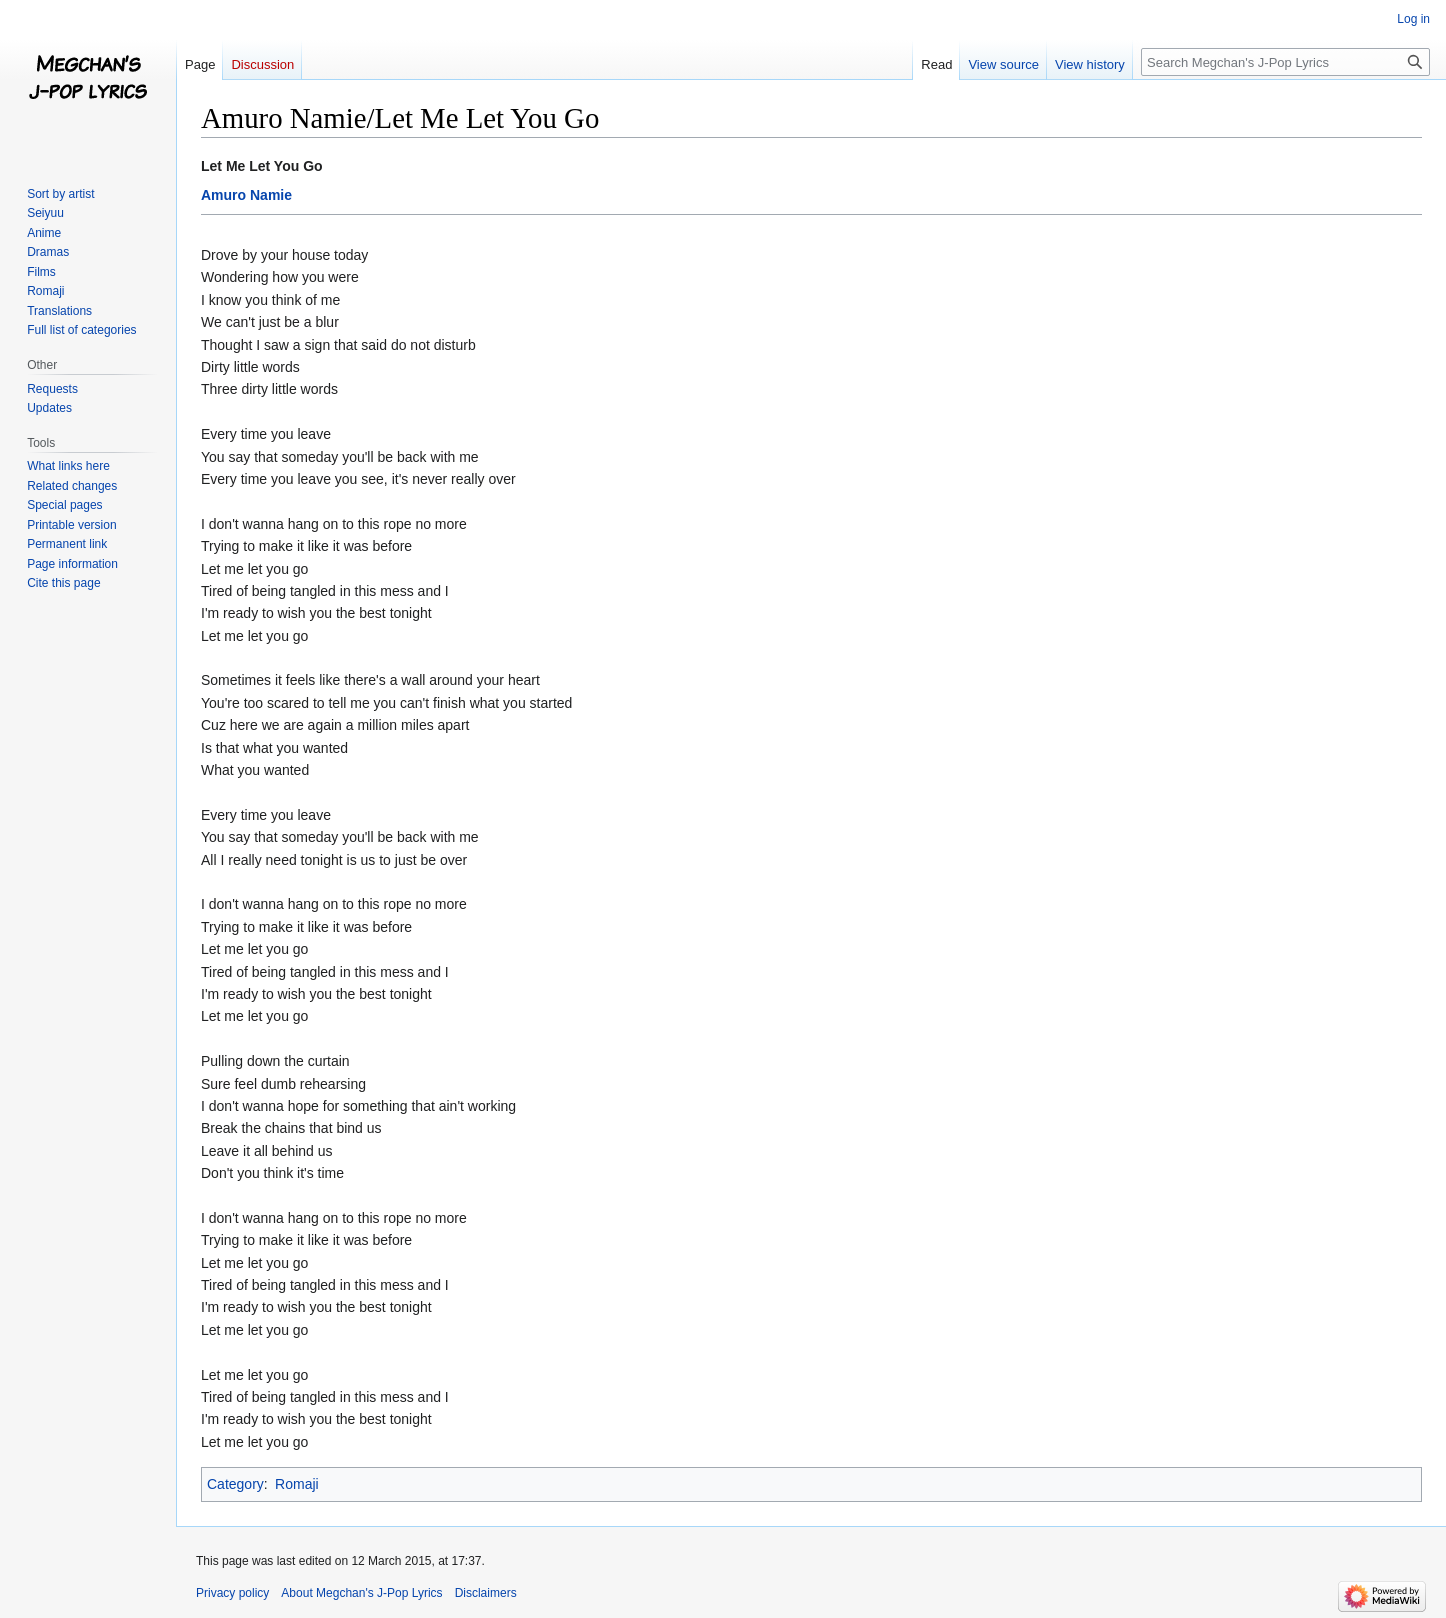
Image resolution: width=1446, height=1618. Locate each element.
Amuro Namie (246, 195)
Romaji (297, 1484)
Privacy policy (232, 1593)
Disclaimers (486, 1593)
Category (235, 1484)
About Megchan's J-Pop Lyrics (361, 1593)
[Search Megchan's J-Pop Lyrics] (1285, 62)
